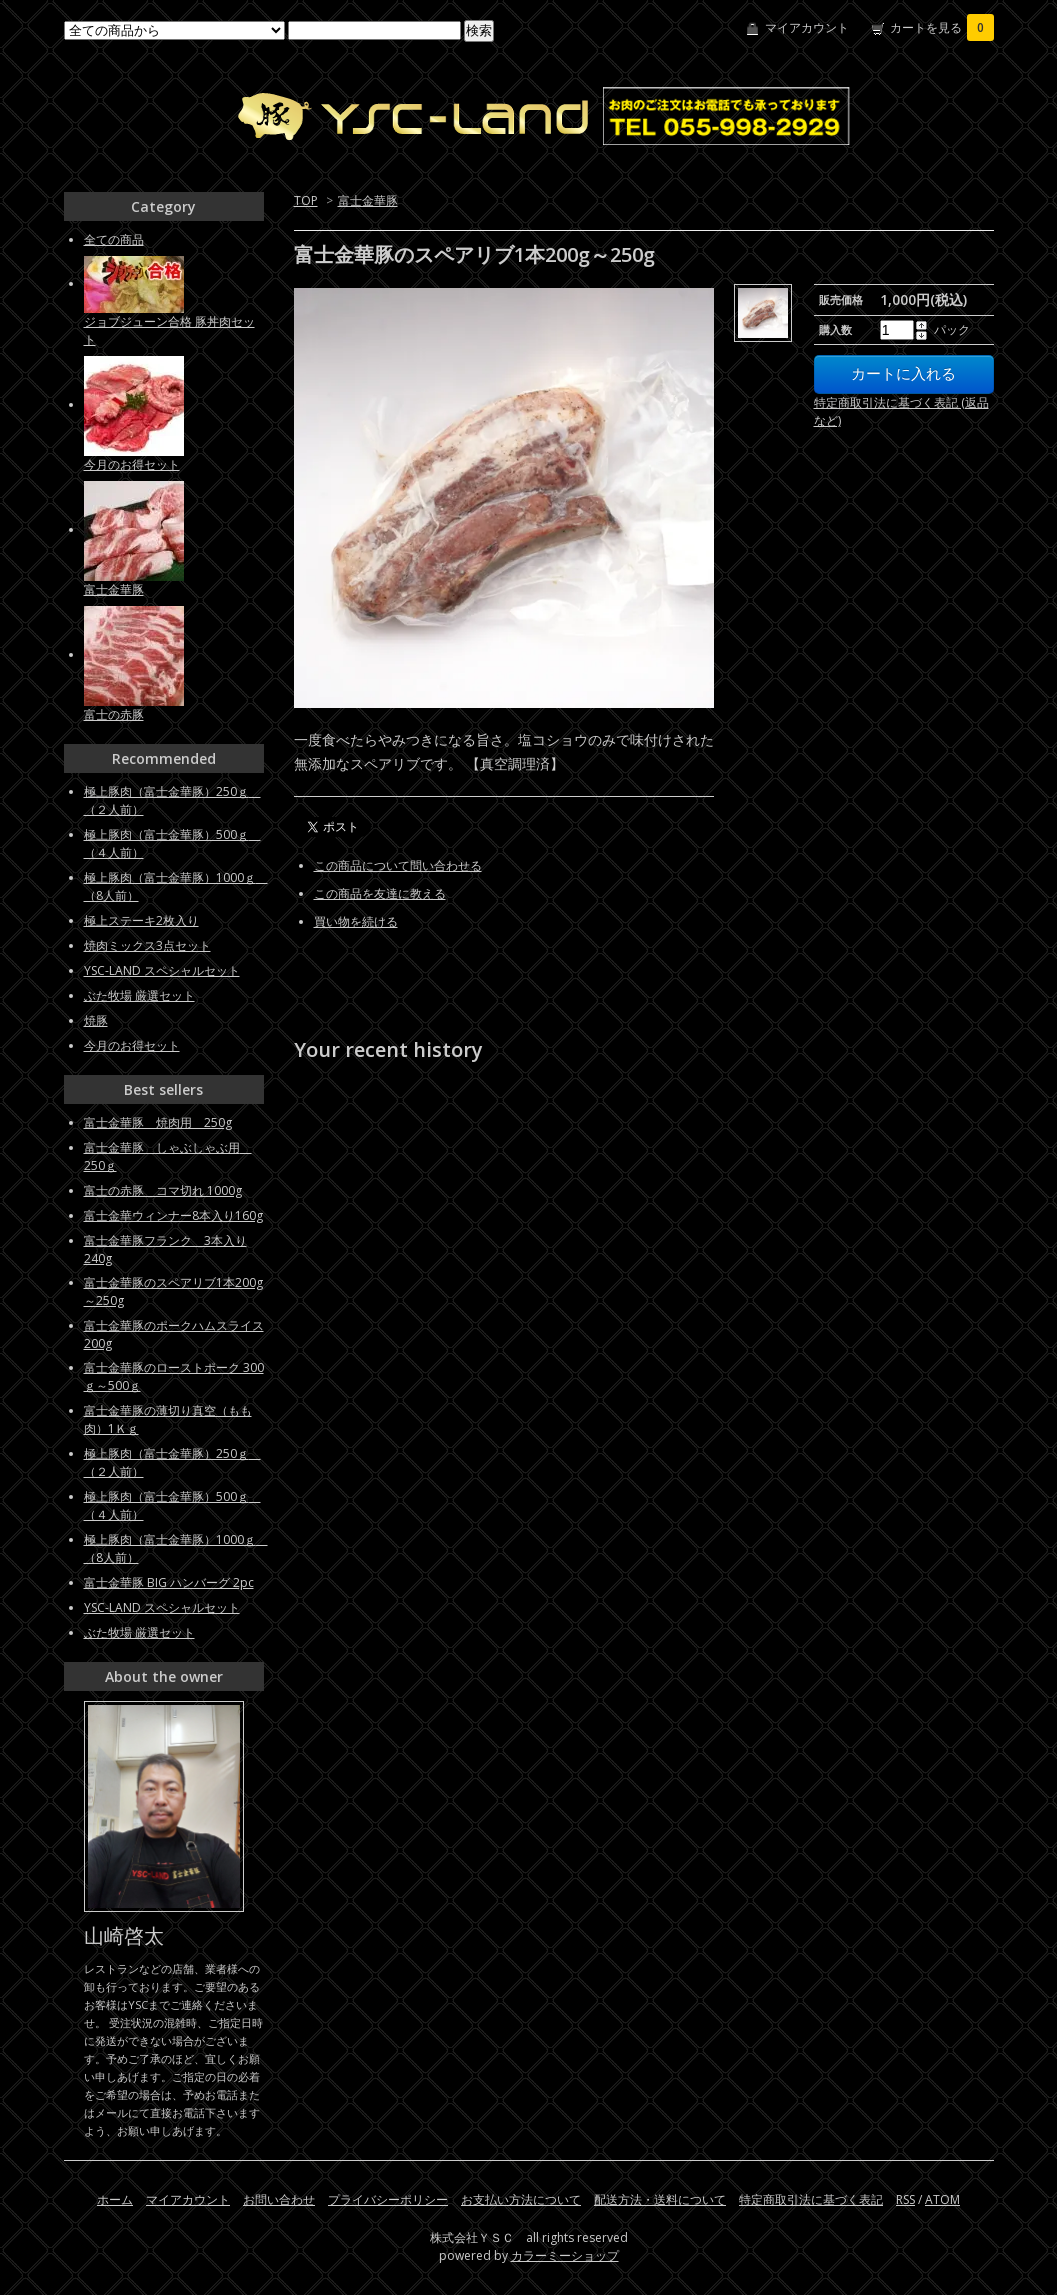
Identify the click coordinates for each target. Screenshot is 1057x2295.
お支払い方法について (521, 2199)
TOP (306, 200)
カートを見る (942, 27)
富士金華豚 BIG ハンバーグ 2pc (169, 1582)
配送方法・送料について (660, 2199)
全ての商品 (114, 239)
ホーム (115, 2199)
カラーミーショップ (565, 2255)
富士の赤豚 (114, 714)
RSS (905, 2199)
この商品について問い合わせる (398, 865)
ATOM (942, 2199)
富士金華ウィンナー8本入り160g (173, 1215)
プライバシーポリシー (388, 2199)
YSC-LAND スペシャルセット (162, 970)
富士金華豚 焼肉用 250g (158, 1122)
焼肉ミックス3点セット (147, 945)
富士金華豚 (368, 200)
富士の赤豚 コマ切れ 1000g (163, 1190)
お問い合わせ (279, 2199)
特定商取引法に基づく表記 (811, 2199)
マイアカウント (807, 27)
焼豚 (96, 1020)
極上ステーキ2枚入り (141, 920)
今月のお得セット (132, 464)
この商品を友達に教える (380, 893)
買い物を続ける (356, 921)
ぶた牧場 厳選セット (139, 995)
